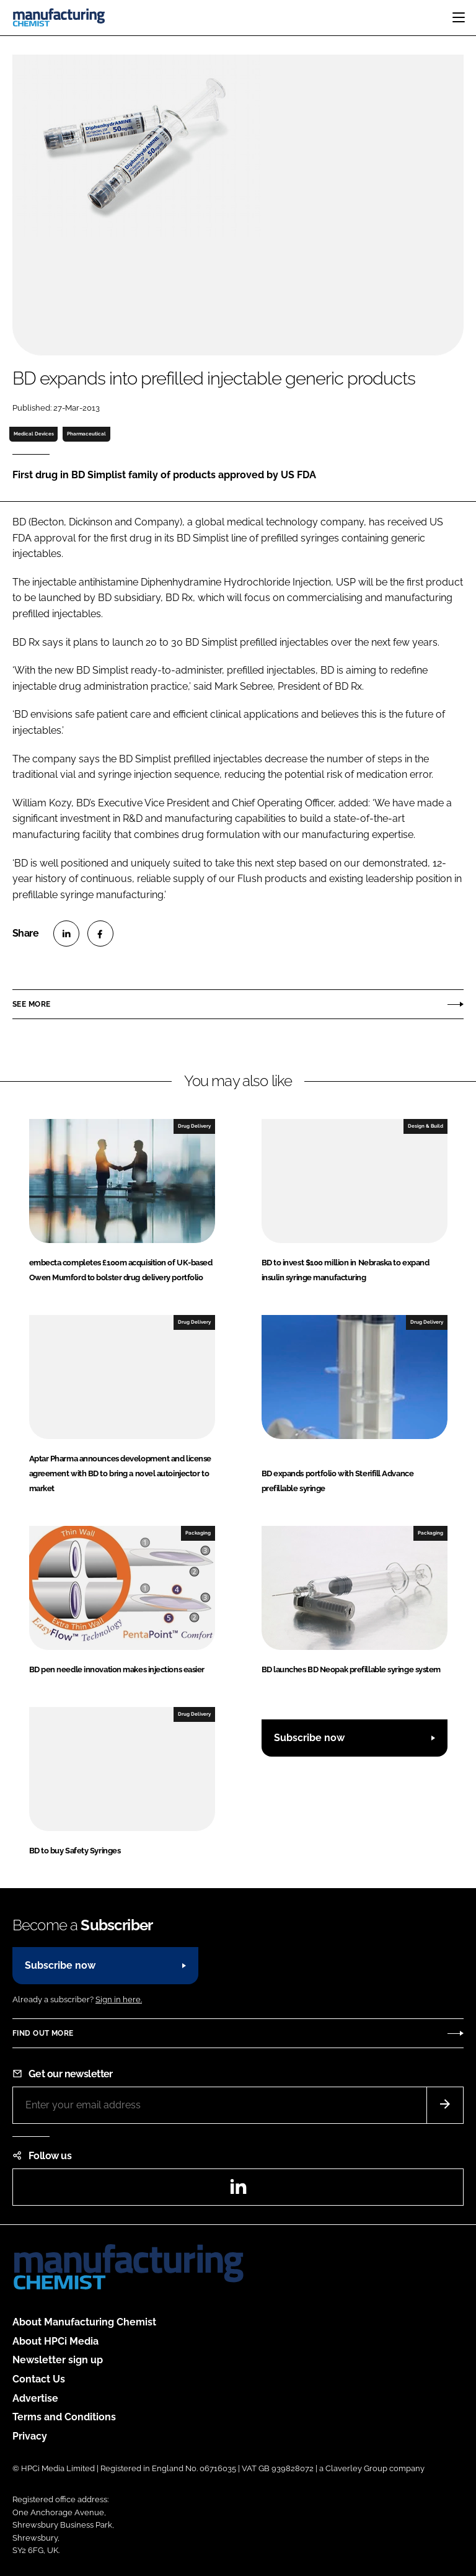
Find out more (42, 2033)
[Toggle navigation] (458, 17)
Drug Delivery (194, 1126)
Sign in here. (118, 1999)
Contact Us (38, 2379)
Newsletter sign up (57, 2360)
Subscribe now (309, 1738)
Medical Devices (34, 433)
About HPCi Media (55, 2341)
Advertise (35, 2398)
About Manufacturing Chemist (84, 2322)
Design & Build (425, 1126)
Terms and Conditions (64, 2417)
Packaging (198, 1533)
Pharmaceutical (86, 433)
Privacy (29, 2436)
